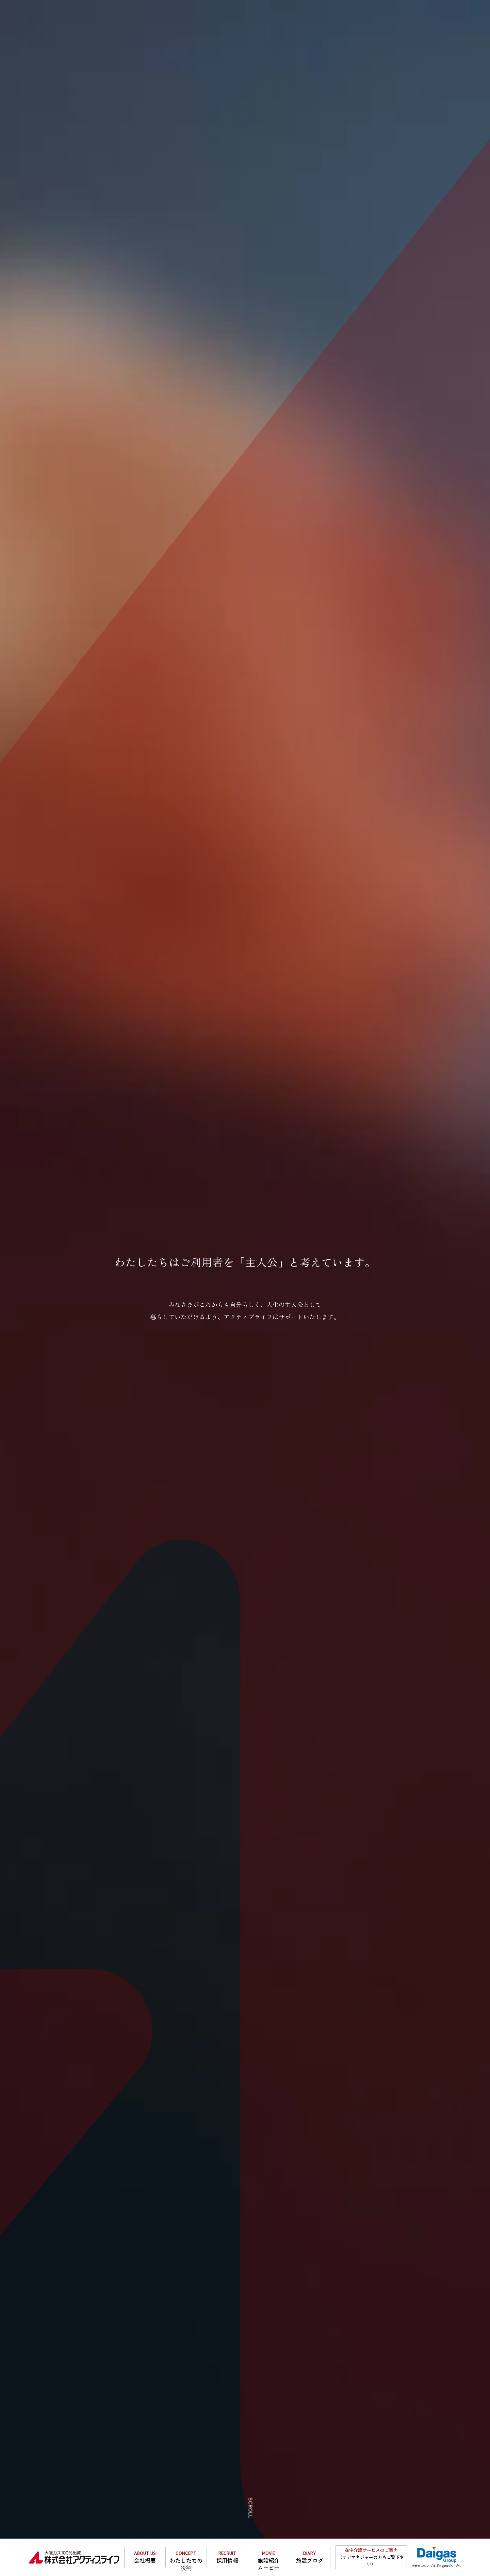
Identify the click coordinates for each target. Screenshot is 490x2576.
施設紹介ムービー (268, 2558)
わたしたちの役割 (186, 2558)
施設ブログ (309, 2557)
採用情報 (227, 2557)
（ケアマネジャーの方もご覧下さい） (371, 2557)
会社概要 (145, 2557)
